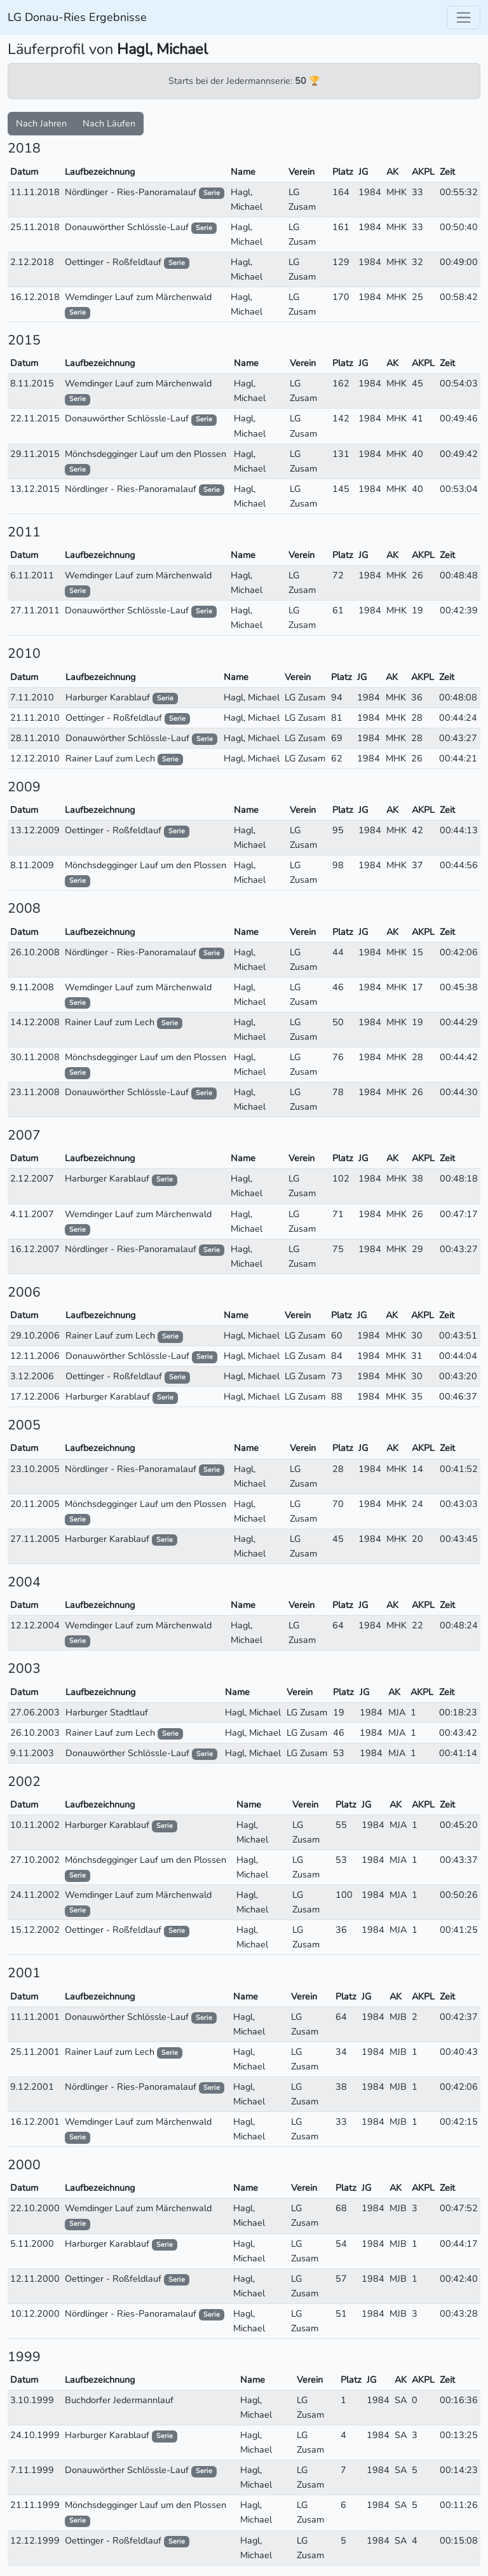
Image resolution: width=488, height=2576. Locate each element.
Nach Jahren (41, 123)
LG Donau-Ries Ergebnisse (77, 17)
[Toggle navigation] (463, 17)
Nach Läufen (109, 123)
